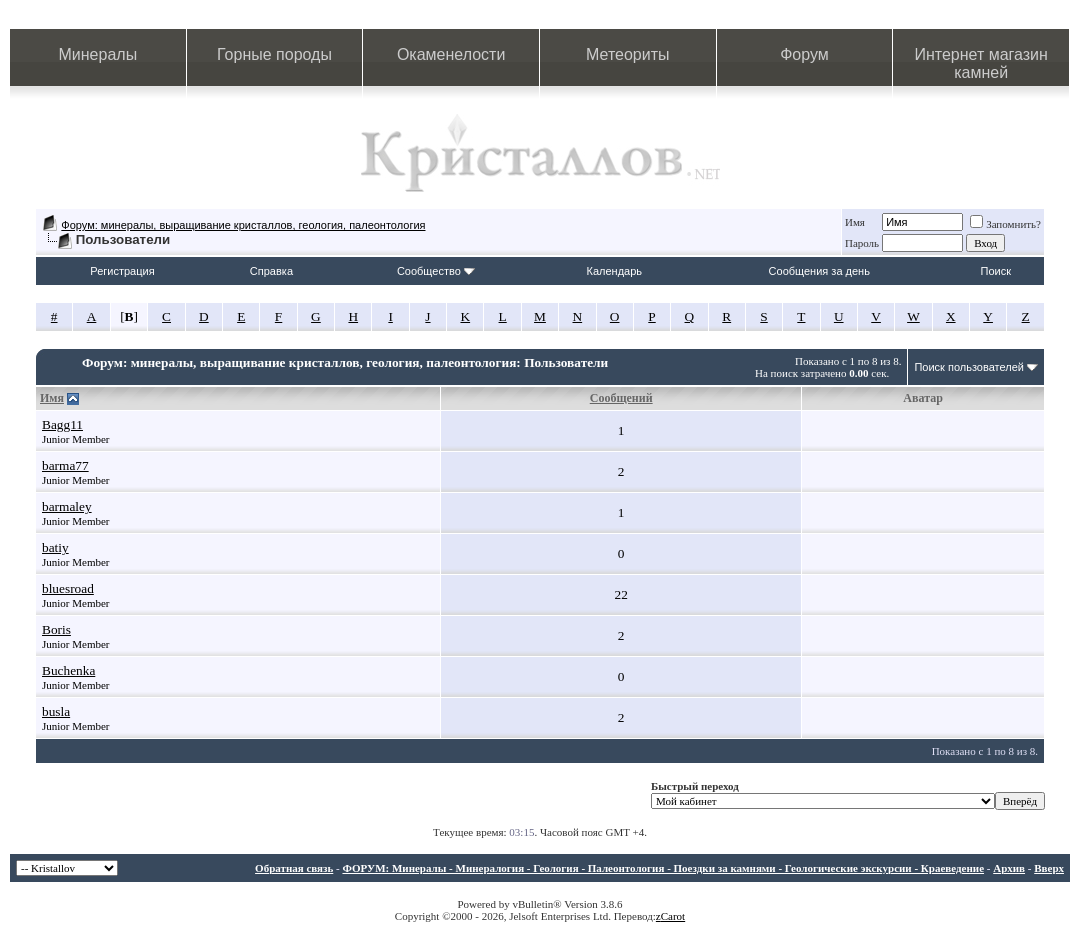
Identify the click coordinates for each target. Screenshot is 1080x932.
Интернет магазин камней (980, 63)
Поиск (996, 271)
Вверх (1049, 868)
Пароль (862, 243)
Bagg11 (62, 424)
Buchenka (68, 670)
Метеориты (627, 54)
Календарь (615, 271)
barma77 (65, 465)
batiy (55, 547)
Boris (56, 629)
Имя (855, 222)
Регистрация (122, 271)
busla (56, 711)
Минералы (98, 54)
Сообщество (436, 271)
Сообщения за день (819, 271)
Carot (673, 916)
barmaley (67, 506)
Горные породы (274, 54)
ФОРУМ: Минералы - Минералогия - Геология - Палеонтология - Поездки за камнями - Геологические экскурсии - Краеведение (663, 868)
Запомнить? (1005, 224)
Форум (804, 54)
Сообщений (621, 398)
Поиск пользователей (969, 367)
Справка (271, 271)
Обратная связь (294, 868)
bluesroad (68, 588)
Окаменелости (451, 54)
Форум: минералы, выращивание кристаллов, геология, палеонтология (243, 225)
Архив (1009, 868)
